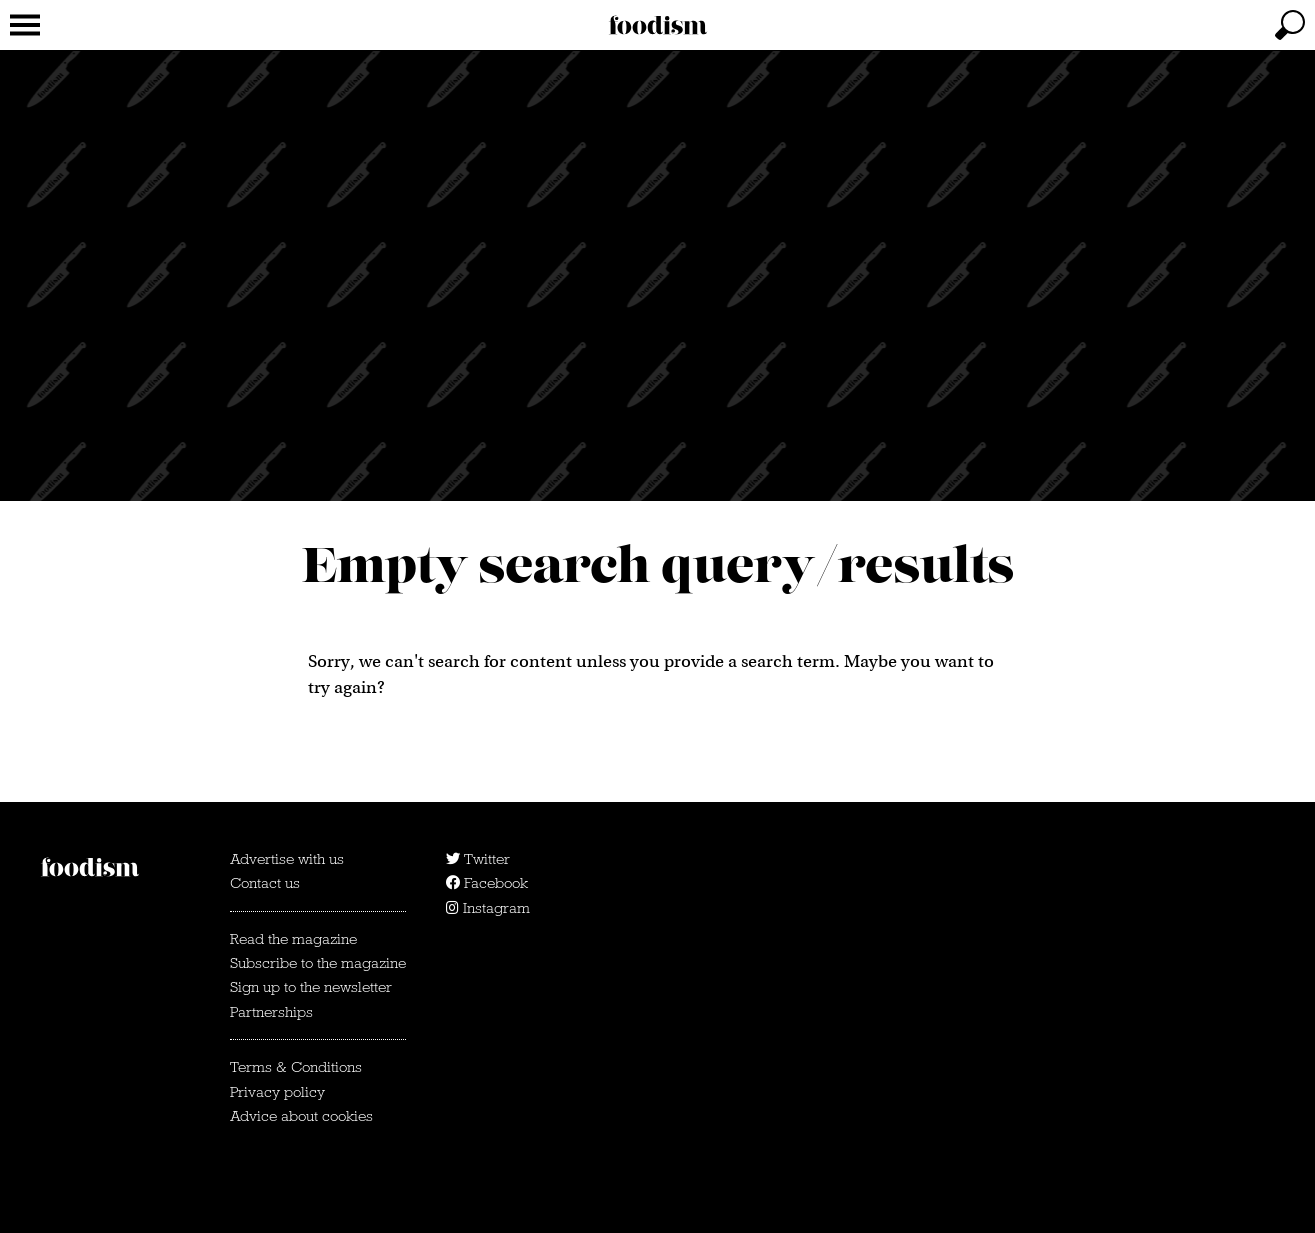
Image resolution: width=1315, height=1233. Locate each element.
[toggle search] (1290, 25)
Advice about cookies (301, 1116)
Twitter (478, 859)
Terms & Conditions (296, 1067)
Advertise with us (287, 859)
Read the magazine (293, 939)
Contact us (265, 883)
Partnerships (271, 1012)
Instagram (488, 908)
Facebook (487, 883)
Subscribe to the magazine (318, 963)
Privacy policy (277, 1092)
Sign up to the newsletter (311, 987)
